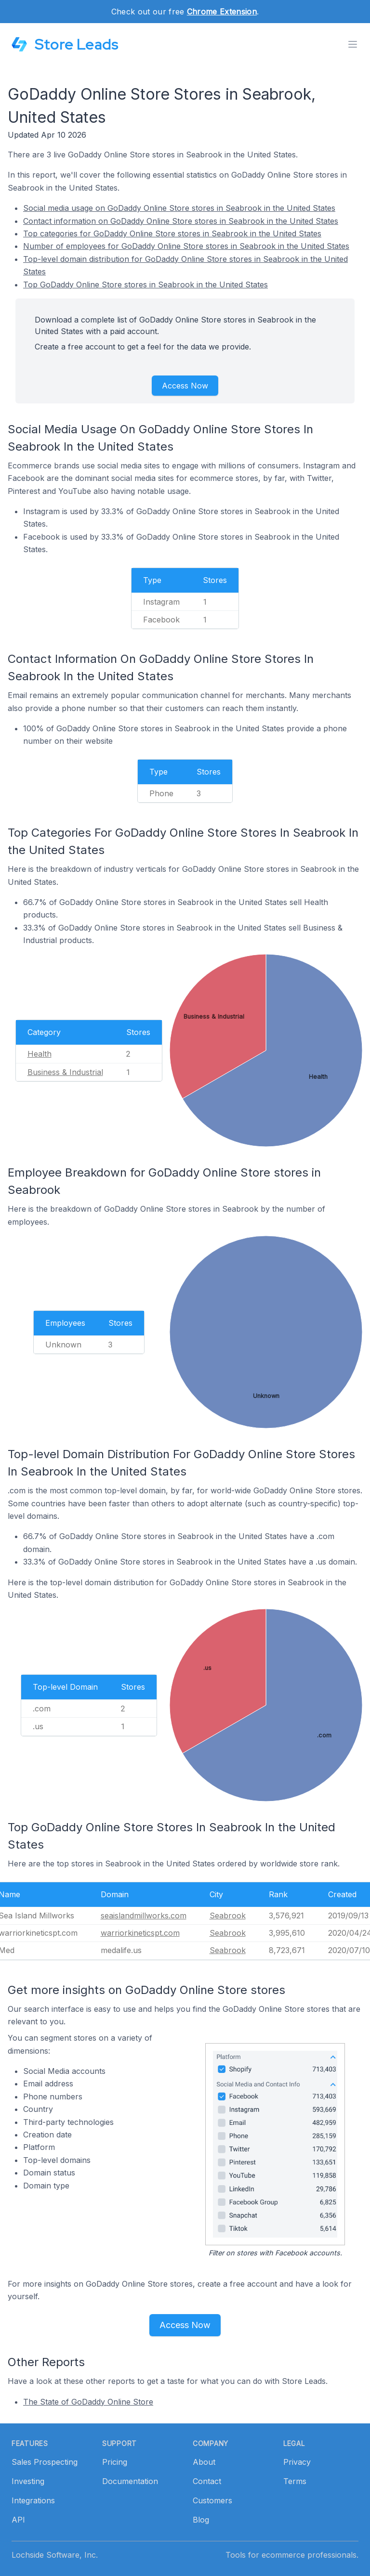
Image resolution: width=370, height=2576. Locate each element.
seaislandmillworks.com (143, 1915)
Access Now (185, 385)
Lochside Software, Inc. (55, 2555)
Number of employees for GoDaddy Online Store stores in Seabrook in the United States (186, 246)
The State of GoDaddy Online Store (88, 2402)
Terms (294, 2481)
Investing (28, 2481)
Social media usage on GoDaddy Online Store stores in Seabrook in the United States (179, 208)
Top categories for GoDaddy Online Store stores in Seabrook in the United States (172, 233)
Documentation (130, 2481)
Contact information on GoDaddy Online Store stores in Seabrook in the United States (180, 221)
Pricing (114, 2462)
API (18, 2519)
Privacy (297, 2462)
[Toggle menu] (352, 44)
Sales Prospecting (45, 2462)
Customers (212, 2500)
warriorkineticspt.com (140, 1933)
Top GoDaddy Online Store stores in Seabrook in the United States (145, 284)
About (204, 2462)
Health (39, 1054)
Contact (207, 2481)
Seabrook (228, 1915)
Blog (201, 2519)
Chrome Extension (222, 11)
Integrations (33, 2500)
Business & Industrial (65, 1072)
